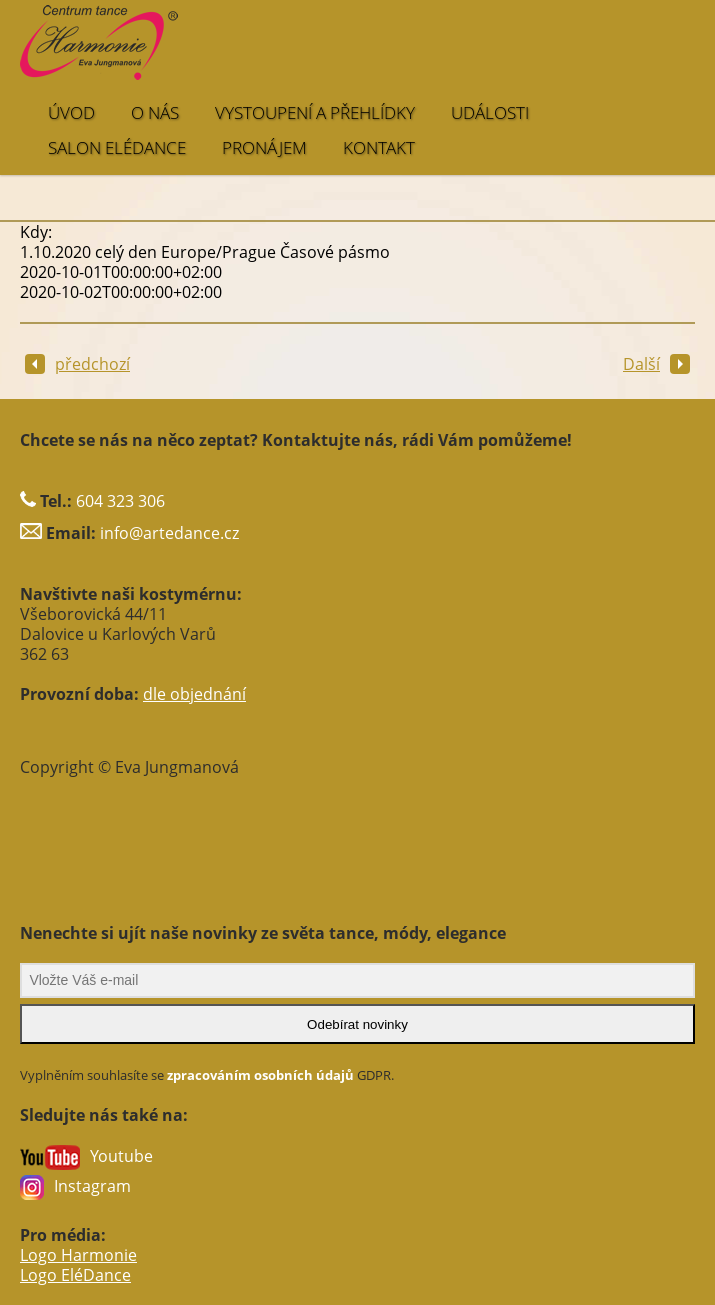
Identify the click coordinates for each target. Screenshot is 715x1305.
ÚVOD (71, 112)
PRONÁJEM (264, 147)
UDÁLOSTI (490, 112)
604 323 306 (120, 501)
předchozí (77, 364)
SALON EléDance (117, 147)
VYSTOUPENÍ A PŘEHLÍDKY (315, 112)
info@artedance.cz (169, 533)
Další (656, 364)
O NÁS (155, 112)
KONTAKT (379, 147)
